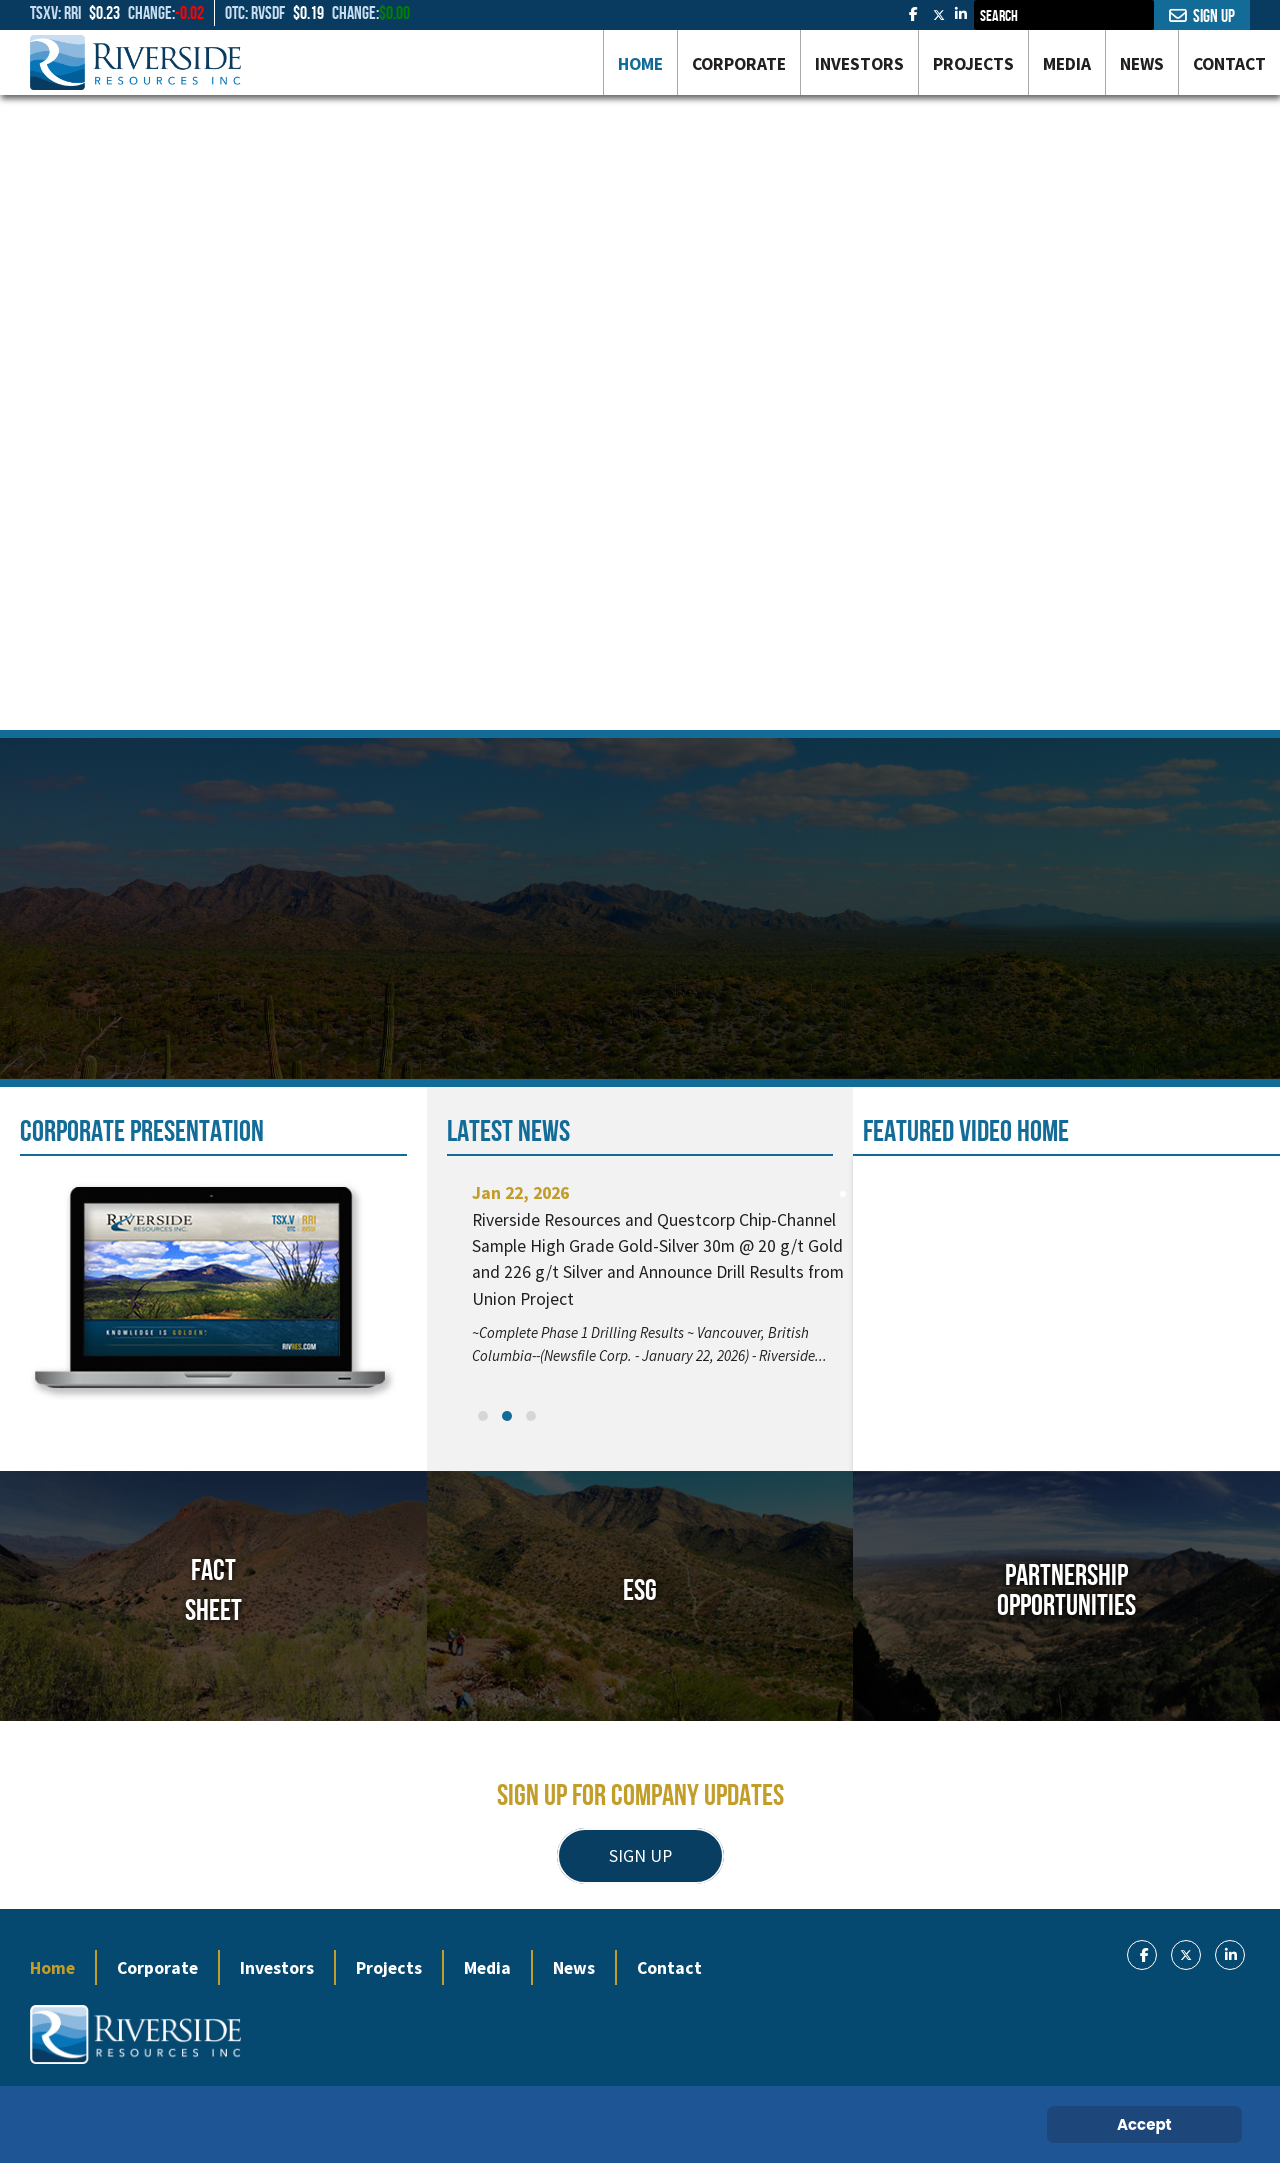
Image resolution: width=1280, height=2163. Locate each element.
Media (487, 1968)
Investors (277, 1968)
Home (52, 1968)
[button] (483, 1416)
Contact (669, 1968)
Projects (389, 1968)
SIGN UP (640, 1856)
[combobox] (1064, 15)
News (574, 1968)
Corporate (157, 1968)
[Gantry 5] (135, 62)
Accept (1144, 2124)
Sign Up (1202, 16)
